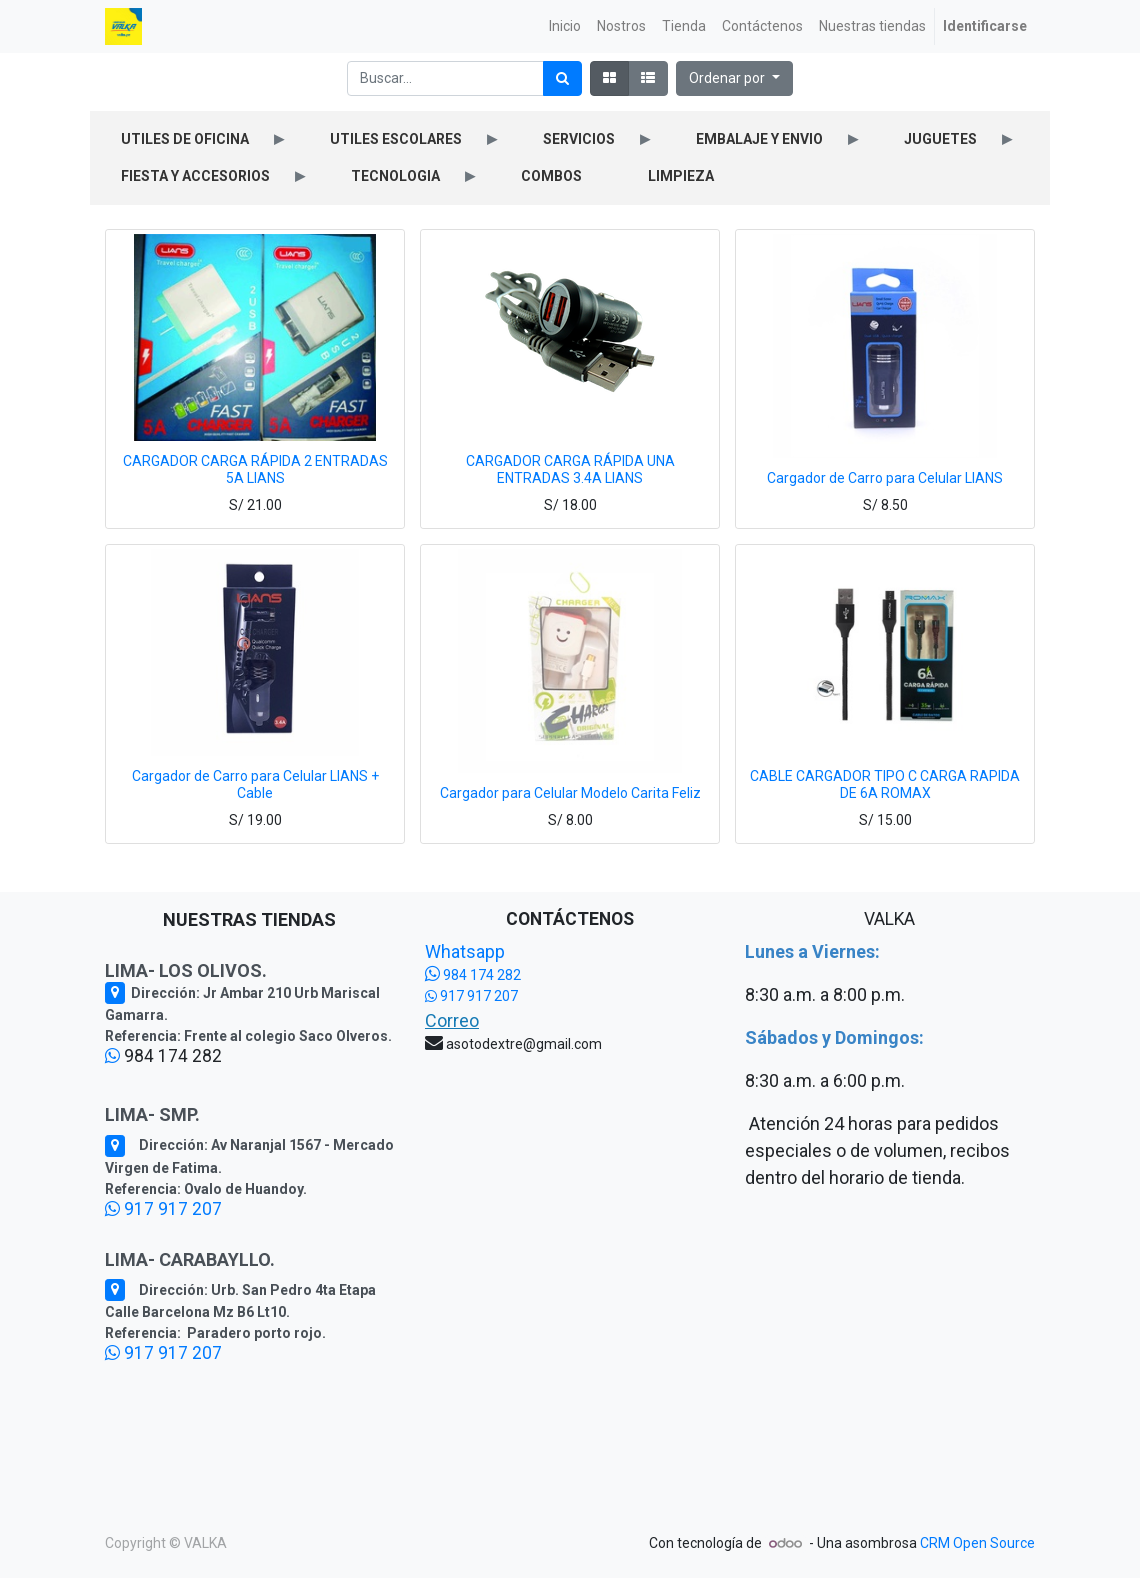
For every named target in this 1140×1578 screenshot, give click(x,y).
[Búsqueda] (562, 78)
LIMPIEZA (681, 176)
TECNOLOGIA (395, 176)
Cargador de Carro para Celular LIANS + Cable (255, 784)
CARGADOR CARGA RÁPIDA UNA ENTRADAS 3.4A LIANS (570, 469)
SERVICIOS (579, 139)
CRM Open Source (977, 1543)
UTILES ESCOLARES (396, 139)
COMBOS (551, 176)
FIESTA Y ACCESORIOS (195, 176)
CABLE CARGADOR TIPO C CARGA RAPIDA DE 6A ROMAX (885, 784)
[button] (734, 78)
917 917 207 (163, 1209)
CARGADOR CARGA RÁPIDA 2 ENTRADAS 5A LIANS (255, 469)
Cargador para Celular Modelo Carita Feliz (570, 793)
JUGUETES (940, 139)
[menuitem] (565, 26)
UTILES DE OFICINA (185, 139)
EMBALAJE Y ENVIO (759, 139)
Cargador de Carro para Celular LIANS (885, 478)
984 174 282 (473, 975)
